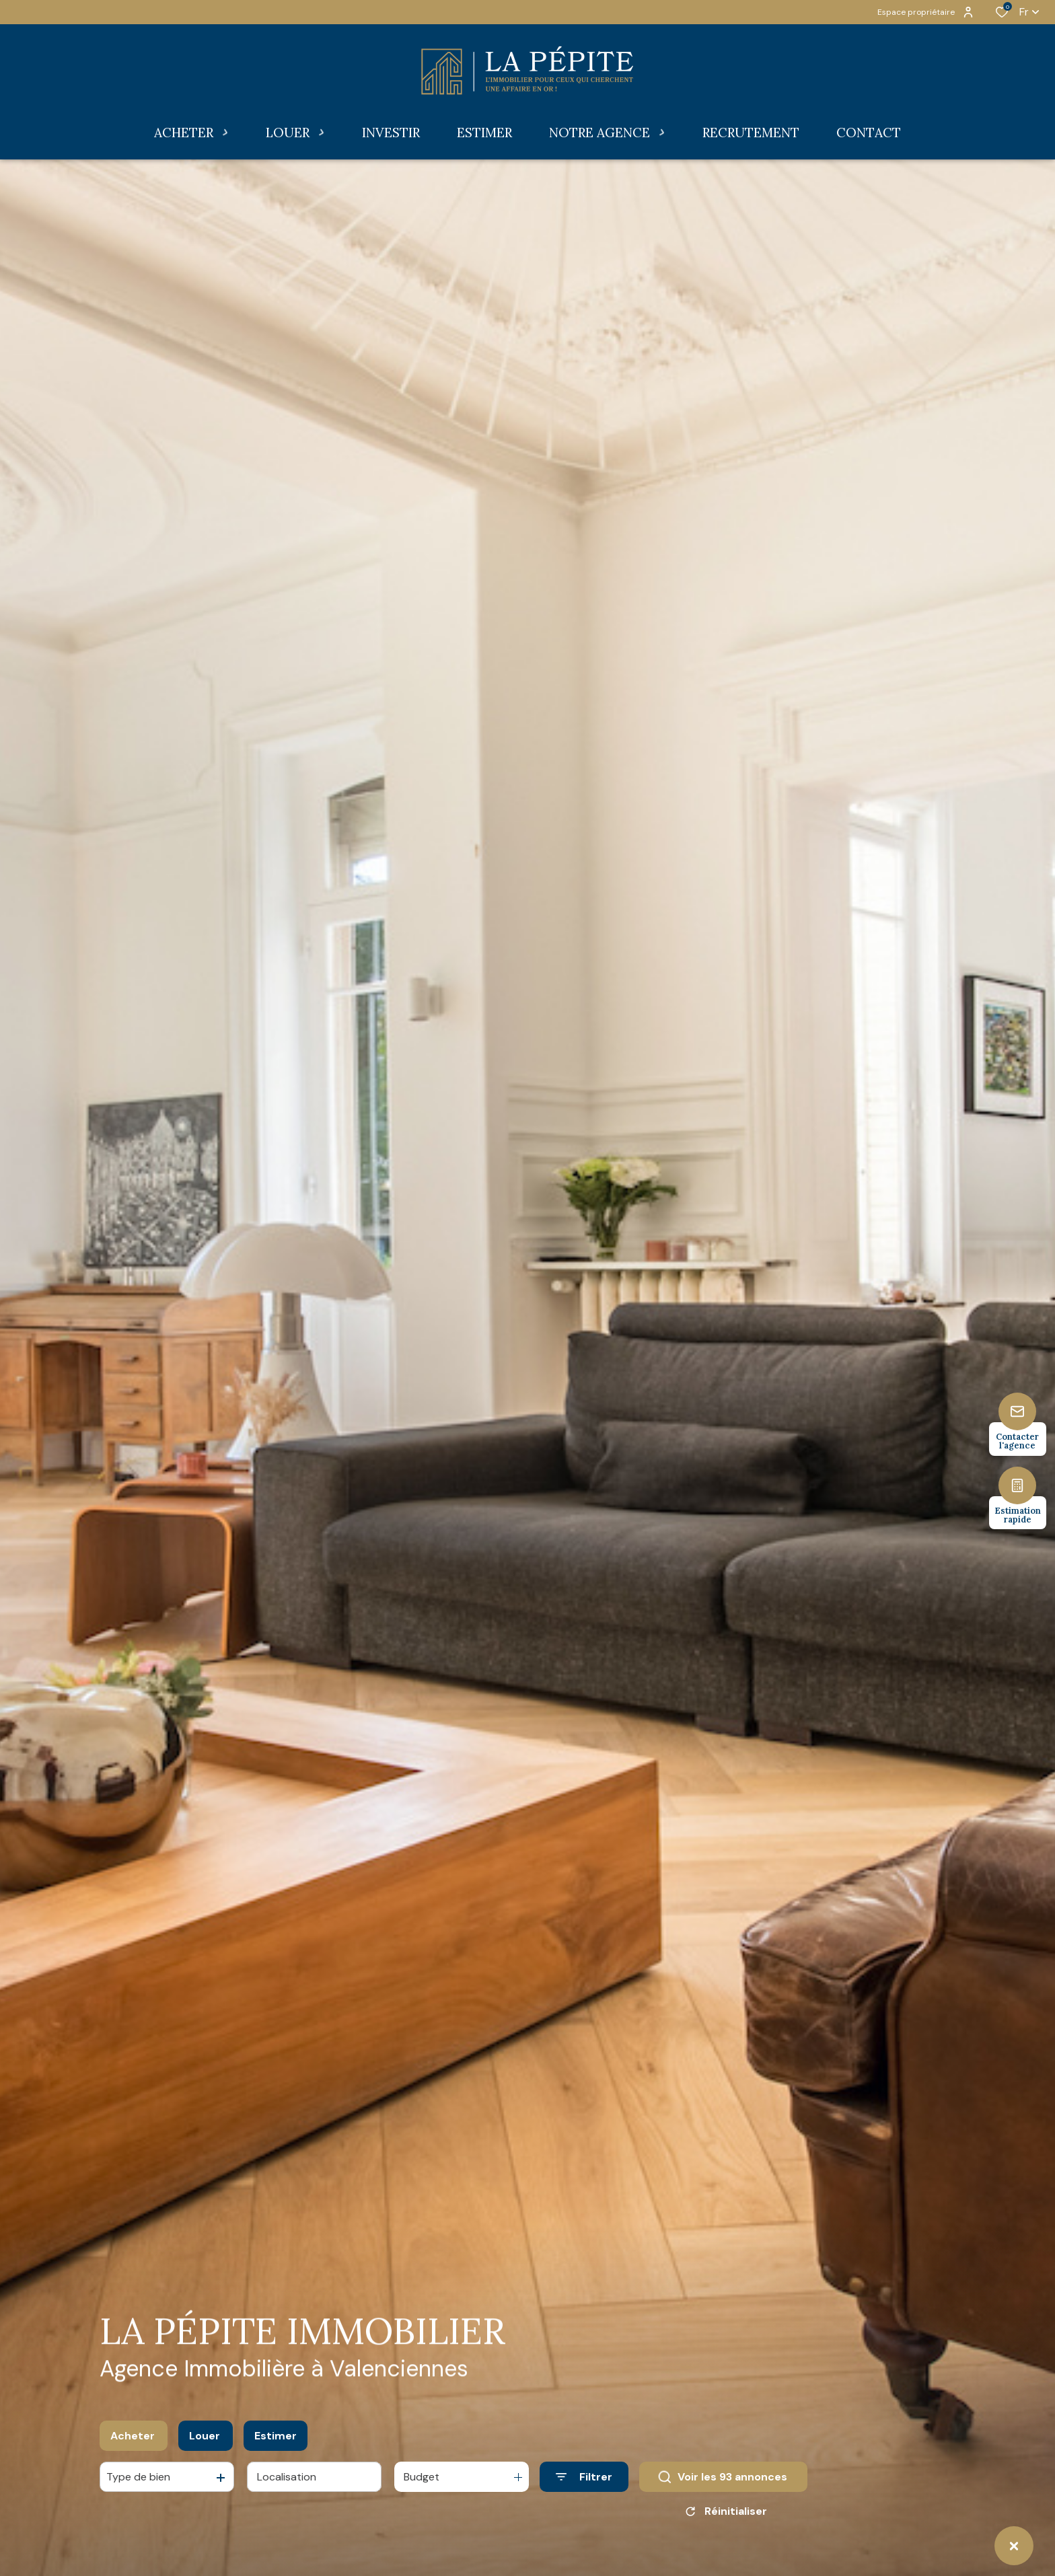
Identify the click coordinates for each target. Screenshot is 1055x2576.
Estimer (275, 2440)
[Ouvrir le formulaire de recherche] (584, 2481)
